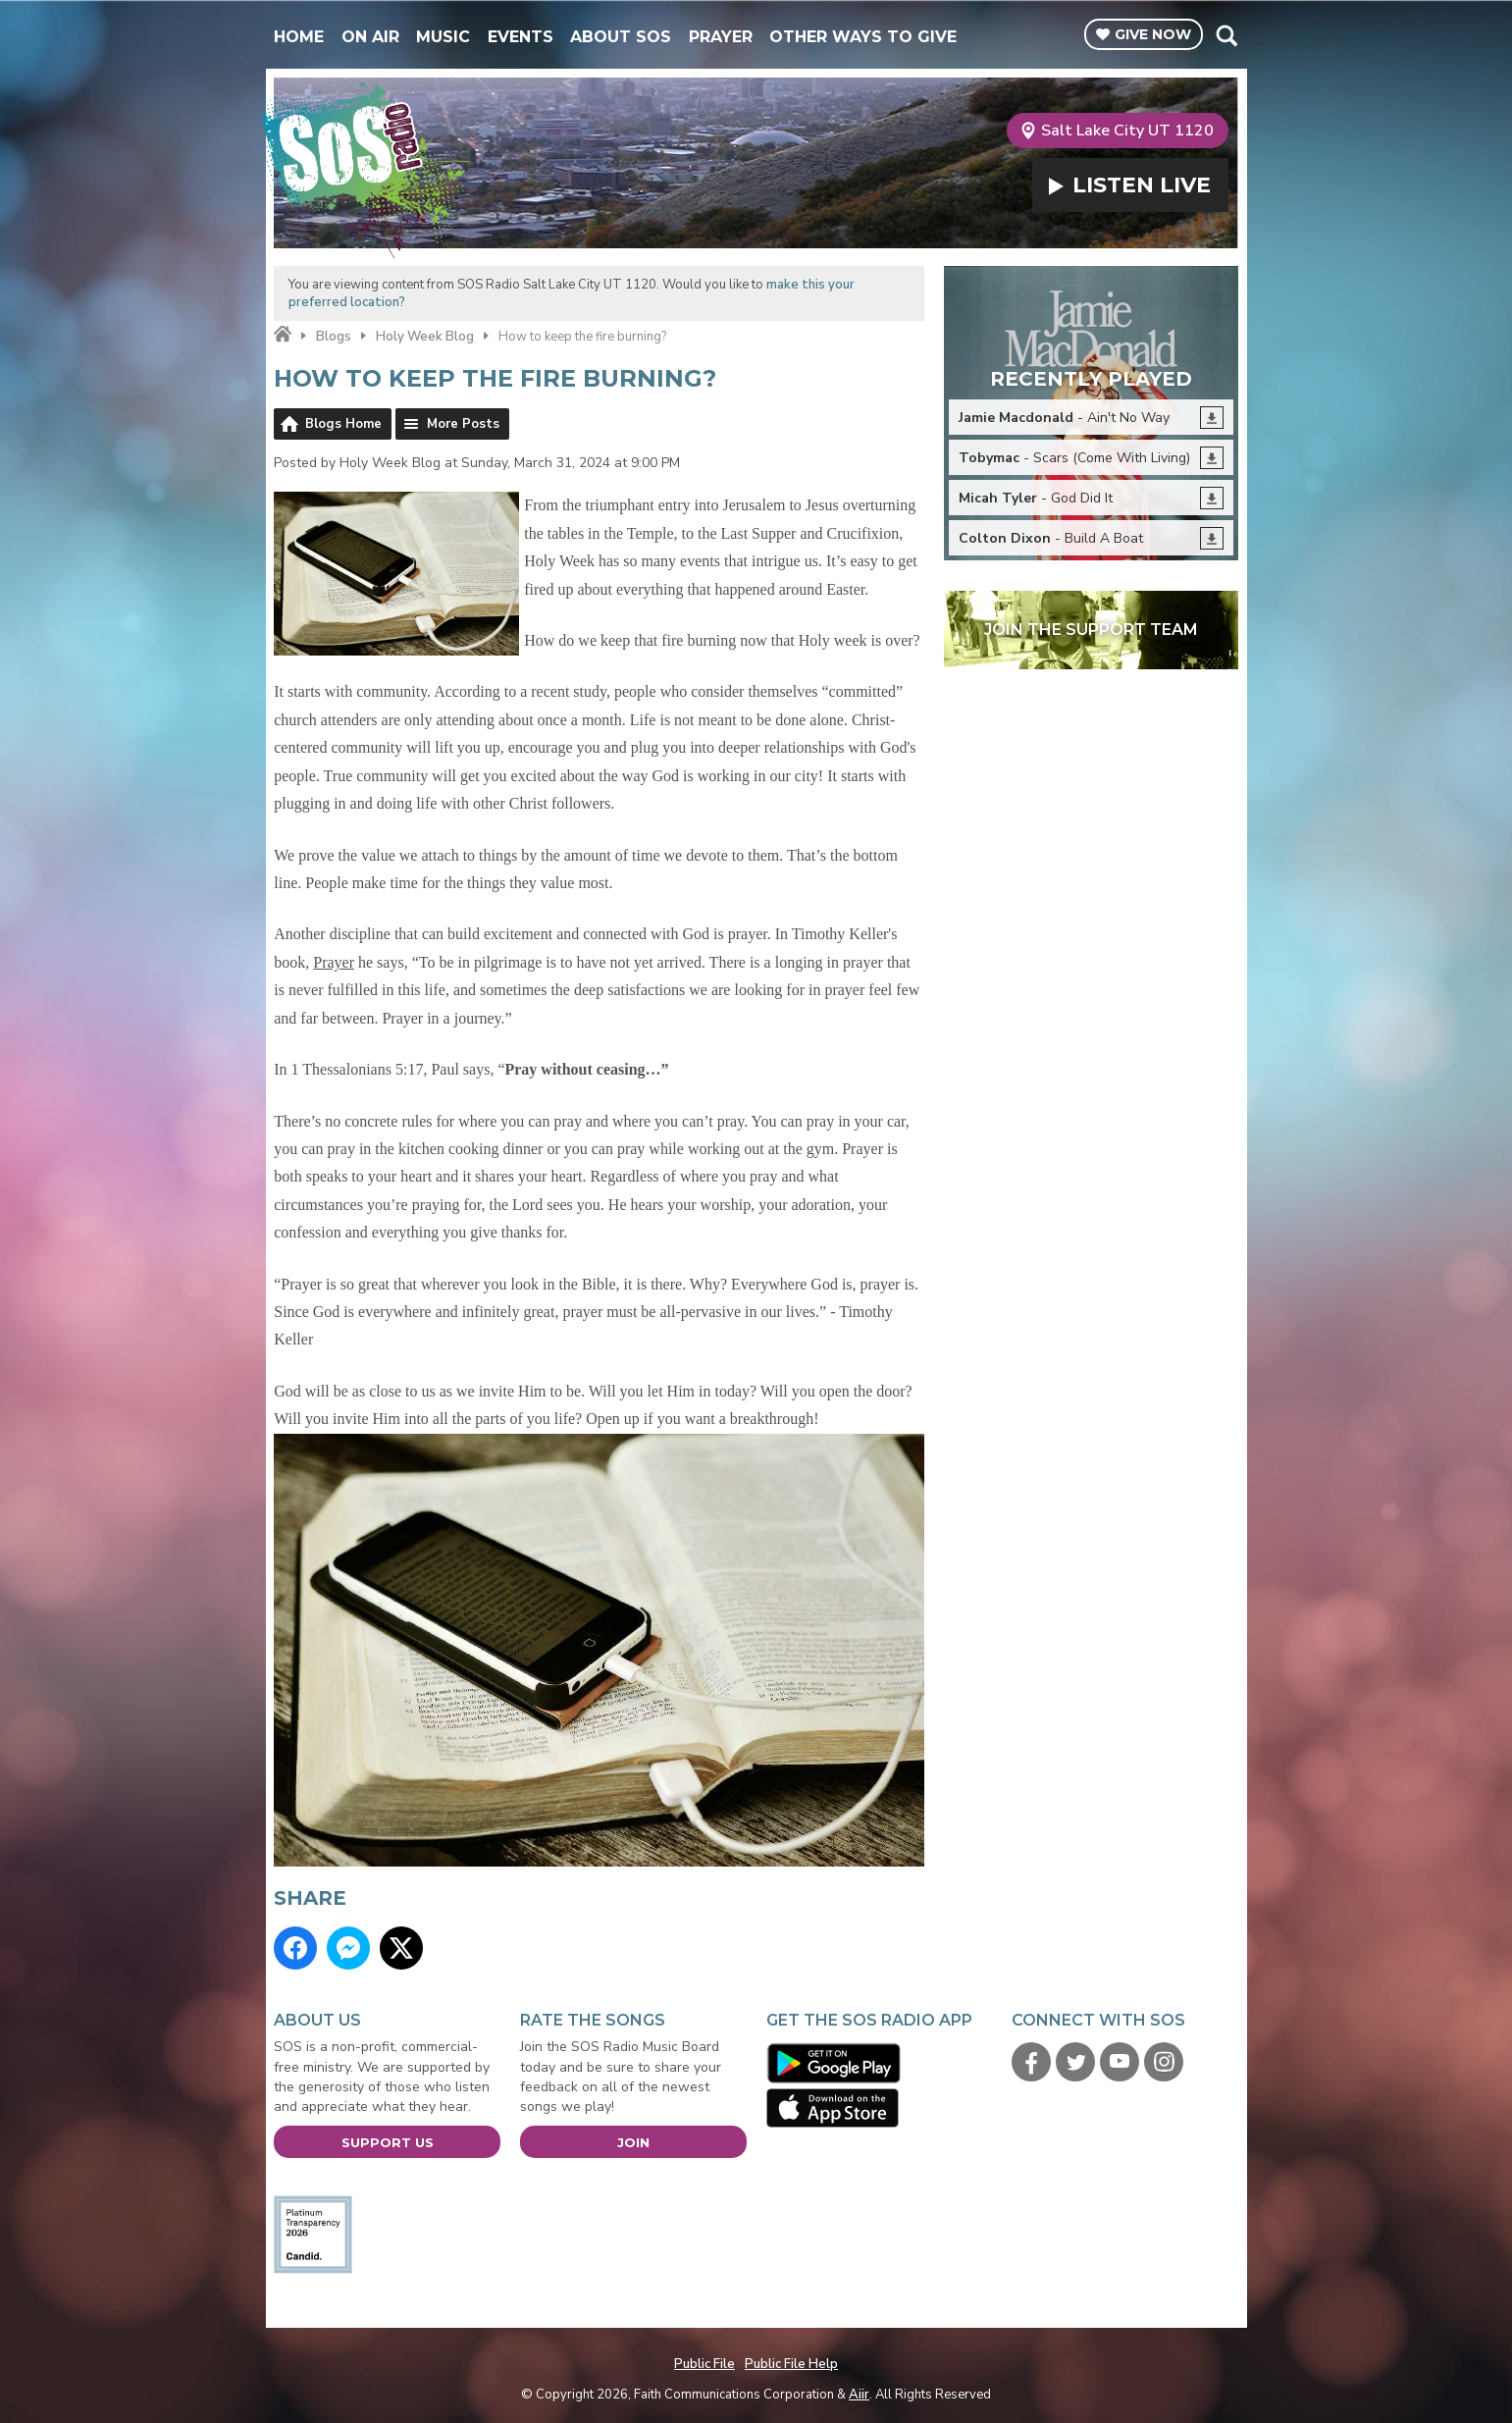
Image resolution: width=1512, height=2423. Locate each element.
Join (633, 2142)
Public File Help (791, 2364)
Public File (704, 2364)
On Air (370, 36)
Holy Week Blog (425, 336)
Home (299, 36)
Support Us (387, 2142)
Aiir (859, 2394)
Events (520, 36)
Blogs (333, 336)
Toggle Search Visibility (1226, 35)
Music (443, 36)
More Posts (463, 424)
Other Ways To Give (863, 36)
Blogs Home (343, 424)
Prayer (721, 36)
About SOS (620, 36)
